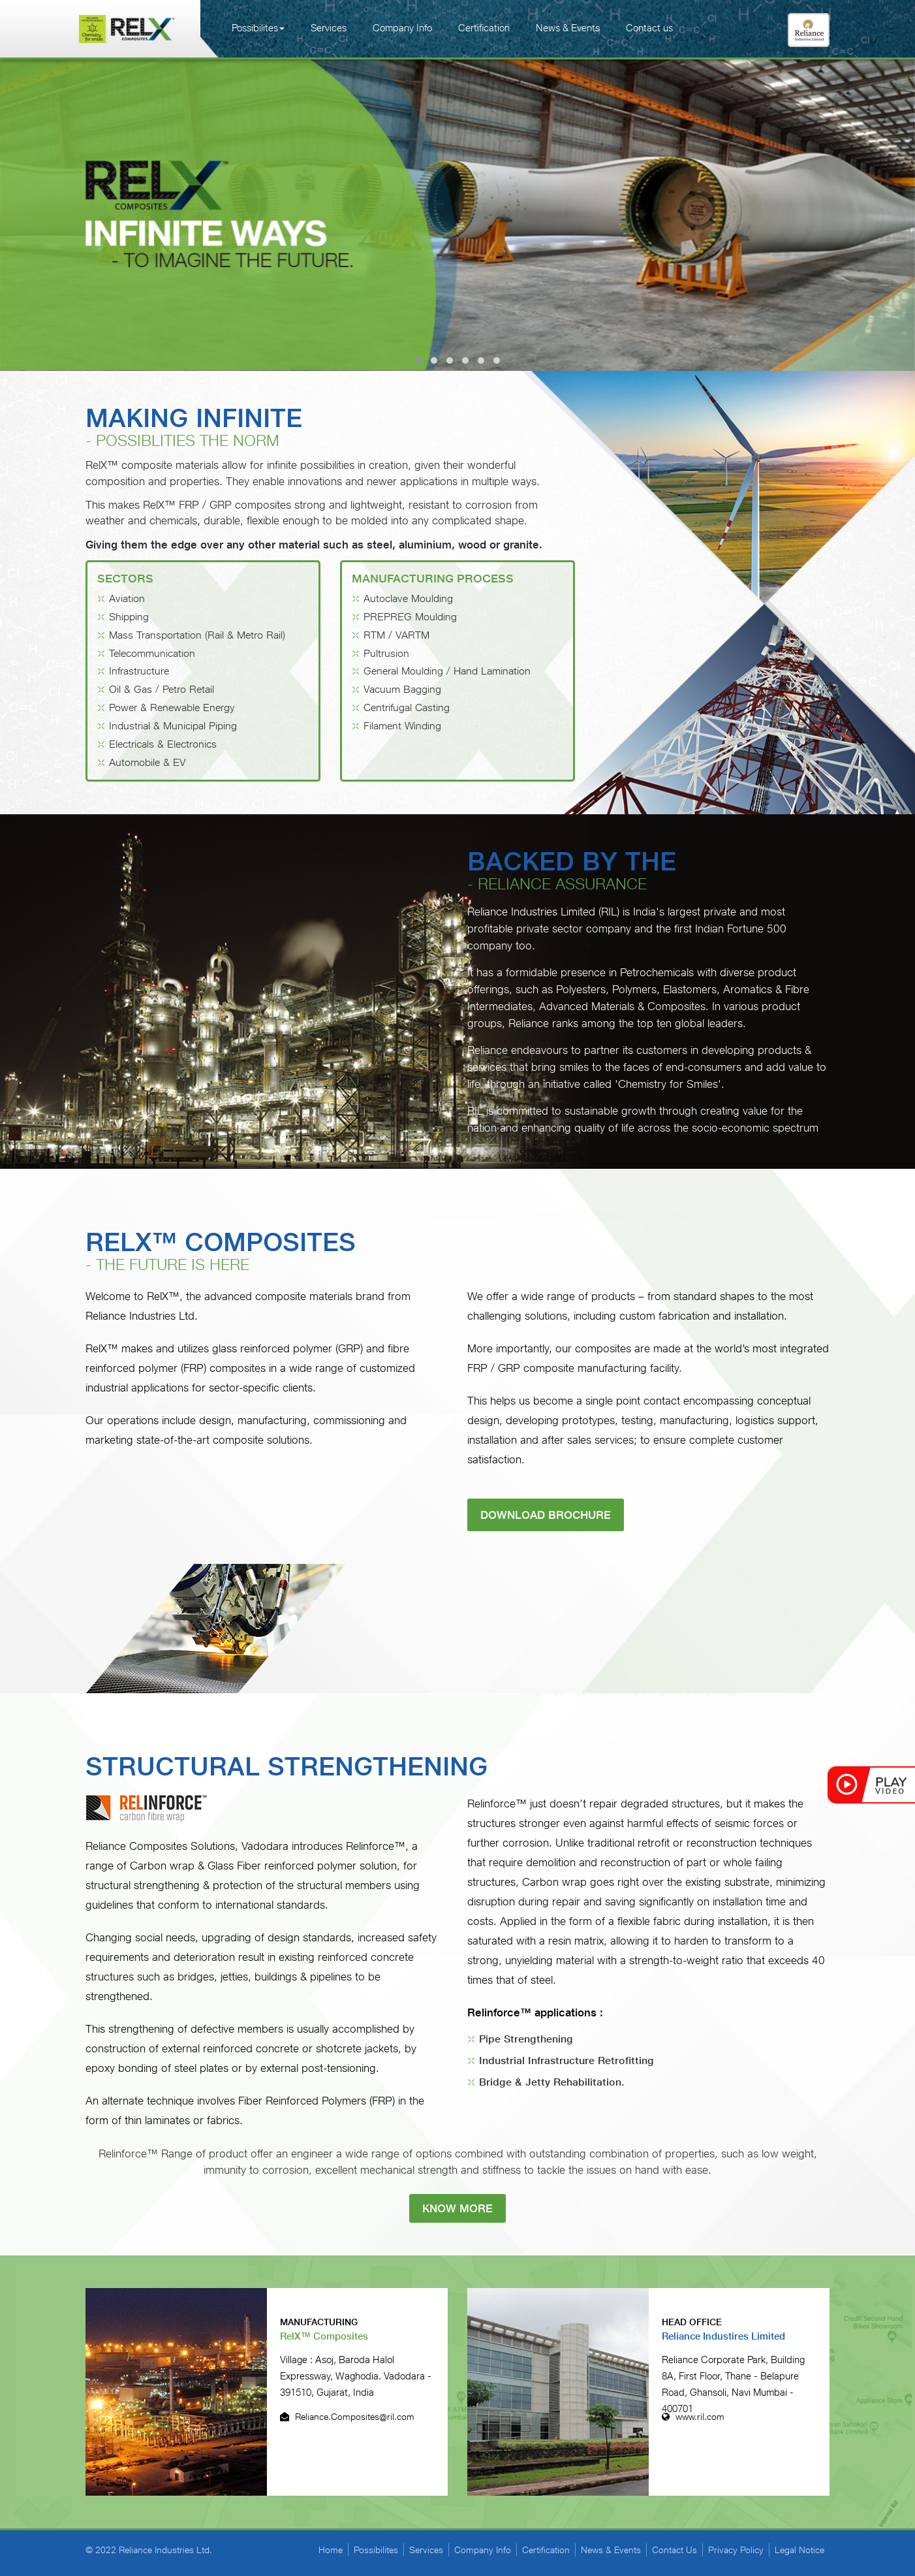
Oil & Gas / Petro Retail (161, 689)
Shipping (129, 617)
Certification (484, 27)
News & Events (568, 27)
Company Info (402, 27)
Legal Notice (799, 2550)
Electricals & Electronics (163, 744)
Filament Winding (402, 726)
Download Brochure (545, 1514)
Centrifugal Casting (407, 707)
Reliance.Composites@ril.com (347, 2416)
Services (329, 27)
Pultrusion (386, 653)
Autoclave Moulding (408, 598)
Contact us (649, 27)
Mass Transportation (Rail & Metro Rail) (197, 635)
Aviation (127, 598)
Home (330, 2550)
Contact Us (674, 2550)
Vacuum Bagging (402, 689)
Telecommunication (152, 653)
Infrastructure (139, 671)
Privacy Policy (736, 2550)
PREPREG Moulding (410, 617)
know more (457, 2208)
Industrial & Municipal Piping (173, 726)
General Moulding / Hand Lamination (447, 671)
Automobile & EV (147, 762)
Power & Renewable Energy (172, 707)
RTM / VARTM (396, 635)
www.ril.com (693, 2416)
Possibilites (258, 27)
